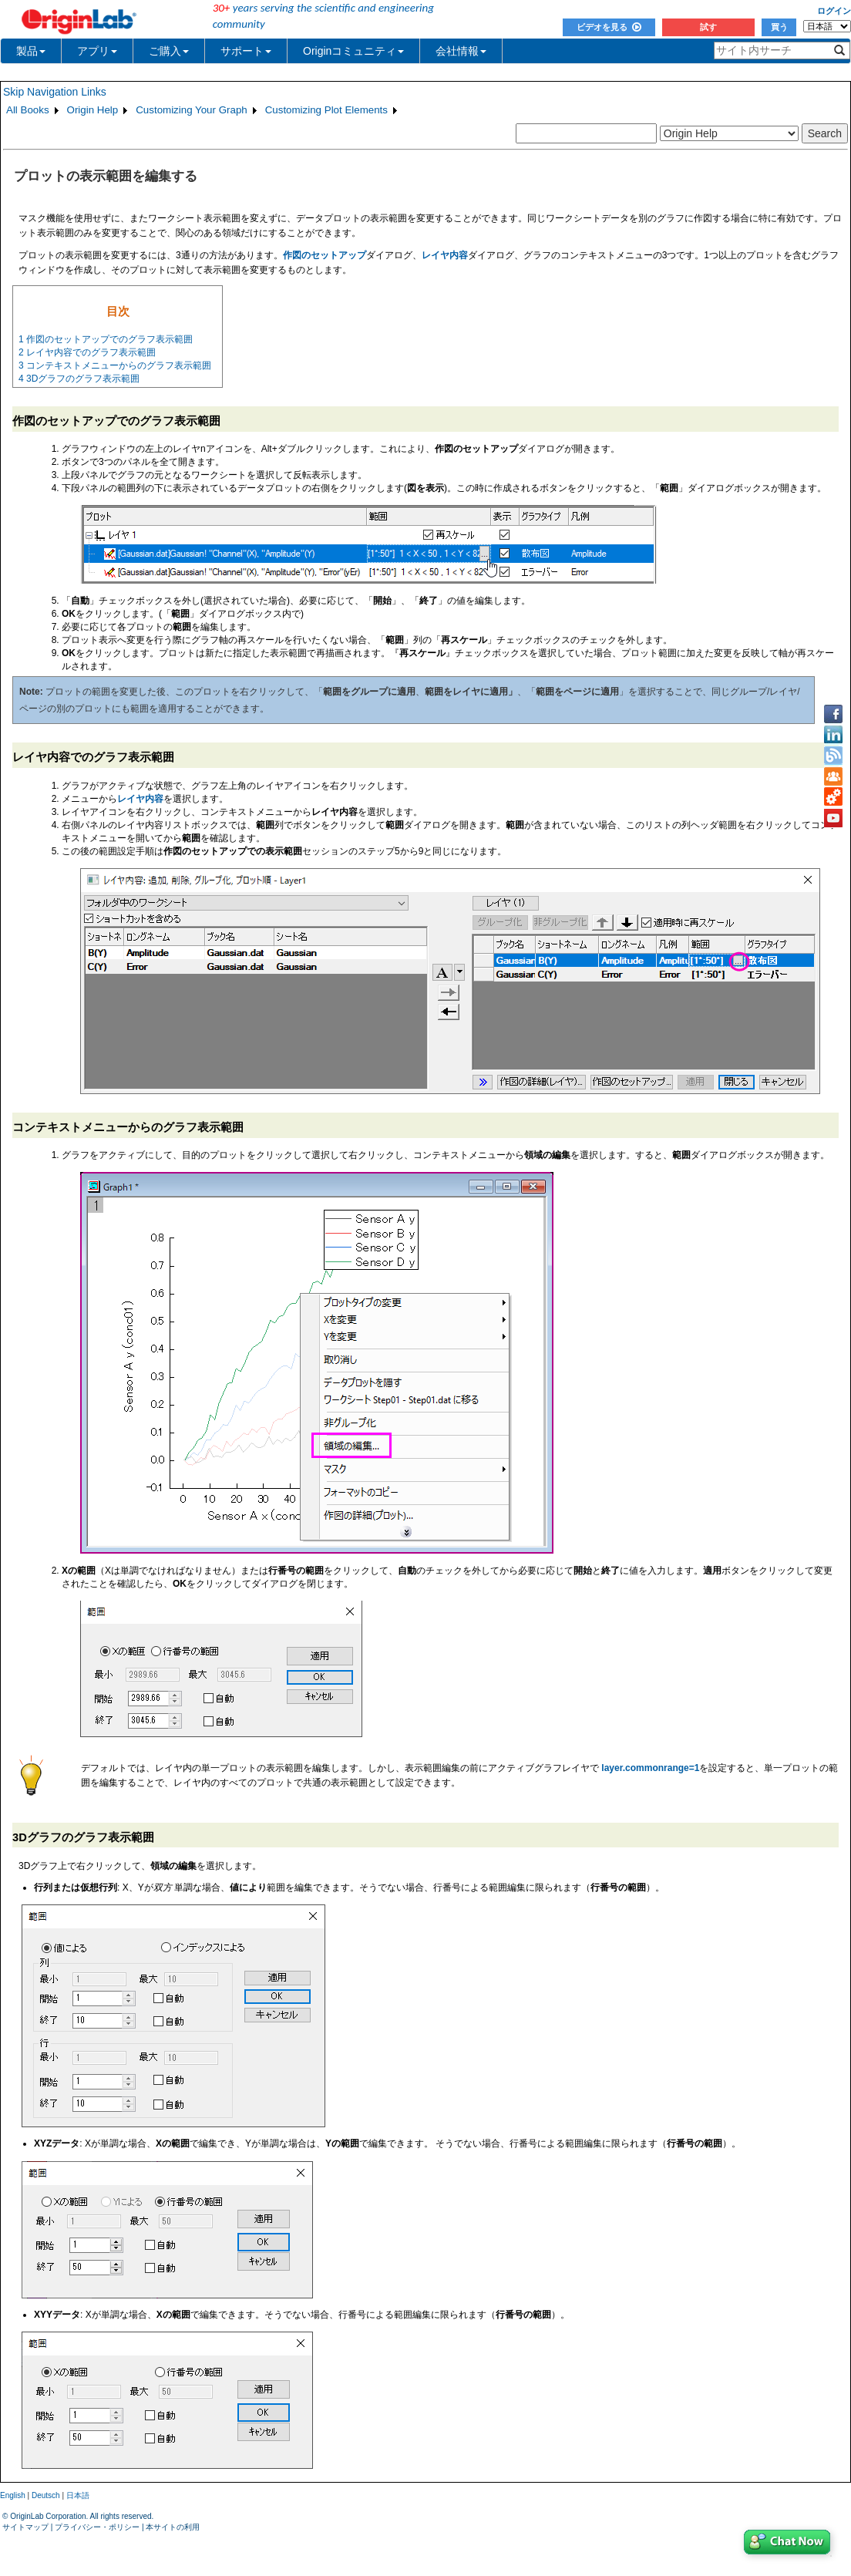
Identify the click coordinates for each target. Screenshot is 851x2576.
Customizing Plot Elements (326, 110)
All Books (27, 110)
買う (779, 27)
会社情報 (461, 51)
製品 (30, 51)
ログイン (834, 10)
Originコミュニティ (353, 51)
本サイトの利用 (173, 2527)
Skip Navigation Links (54, 92)
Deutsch (46, 2495)
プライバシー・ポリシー (97, 2527)
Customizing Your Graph (191, 110)
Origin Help (93, 110)
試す (708, 27)
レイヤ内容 (140, 798)
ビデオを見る (609, 27)
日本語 (77, 2495)
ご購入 (169, 51)
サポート (245, 51)
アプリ (97, 51)
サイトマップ (25, 2527)
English (12, 2495)
